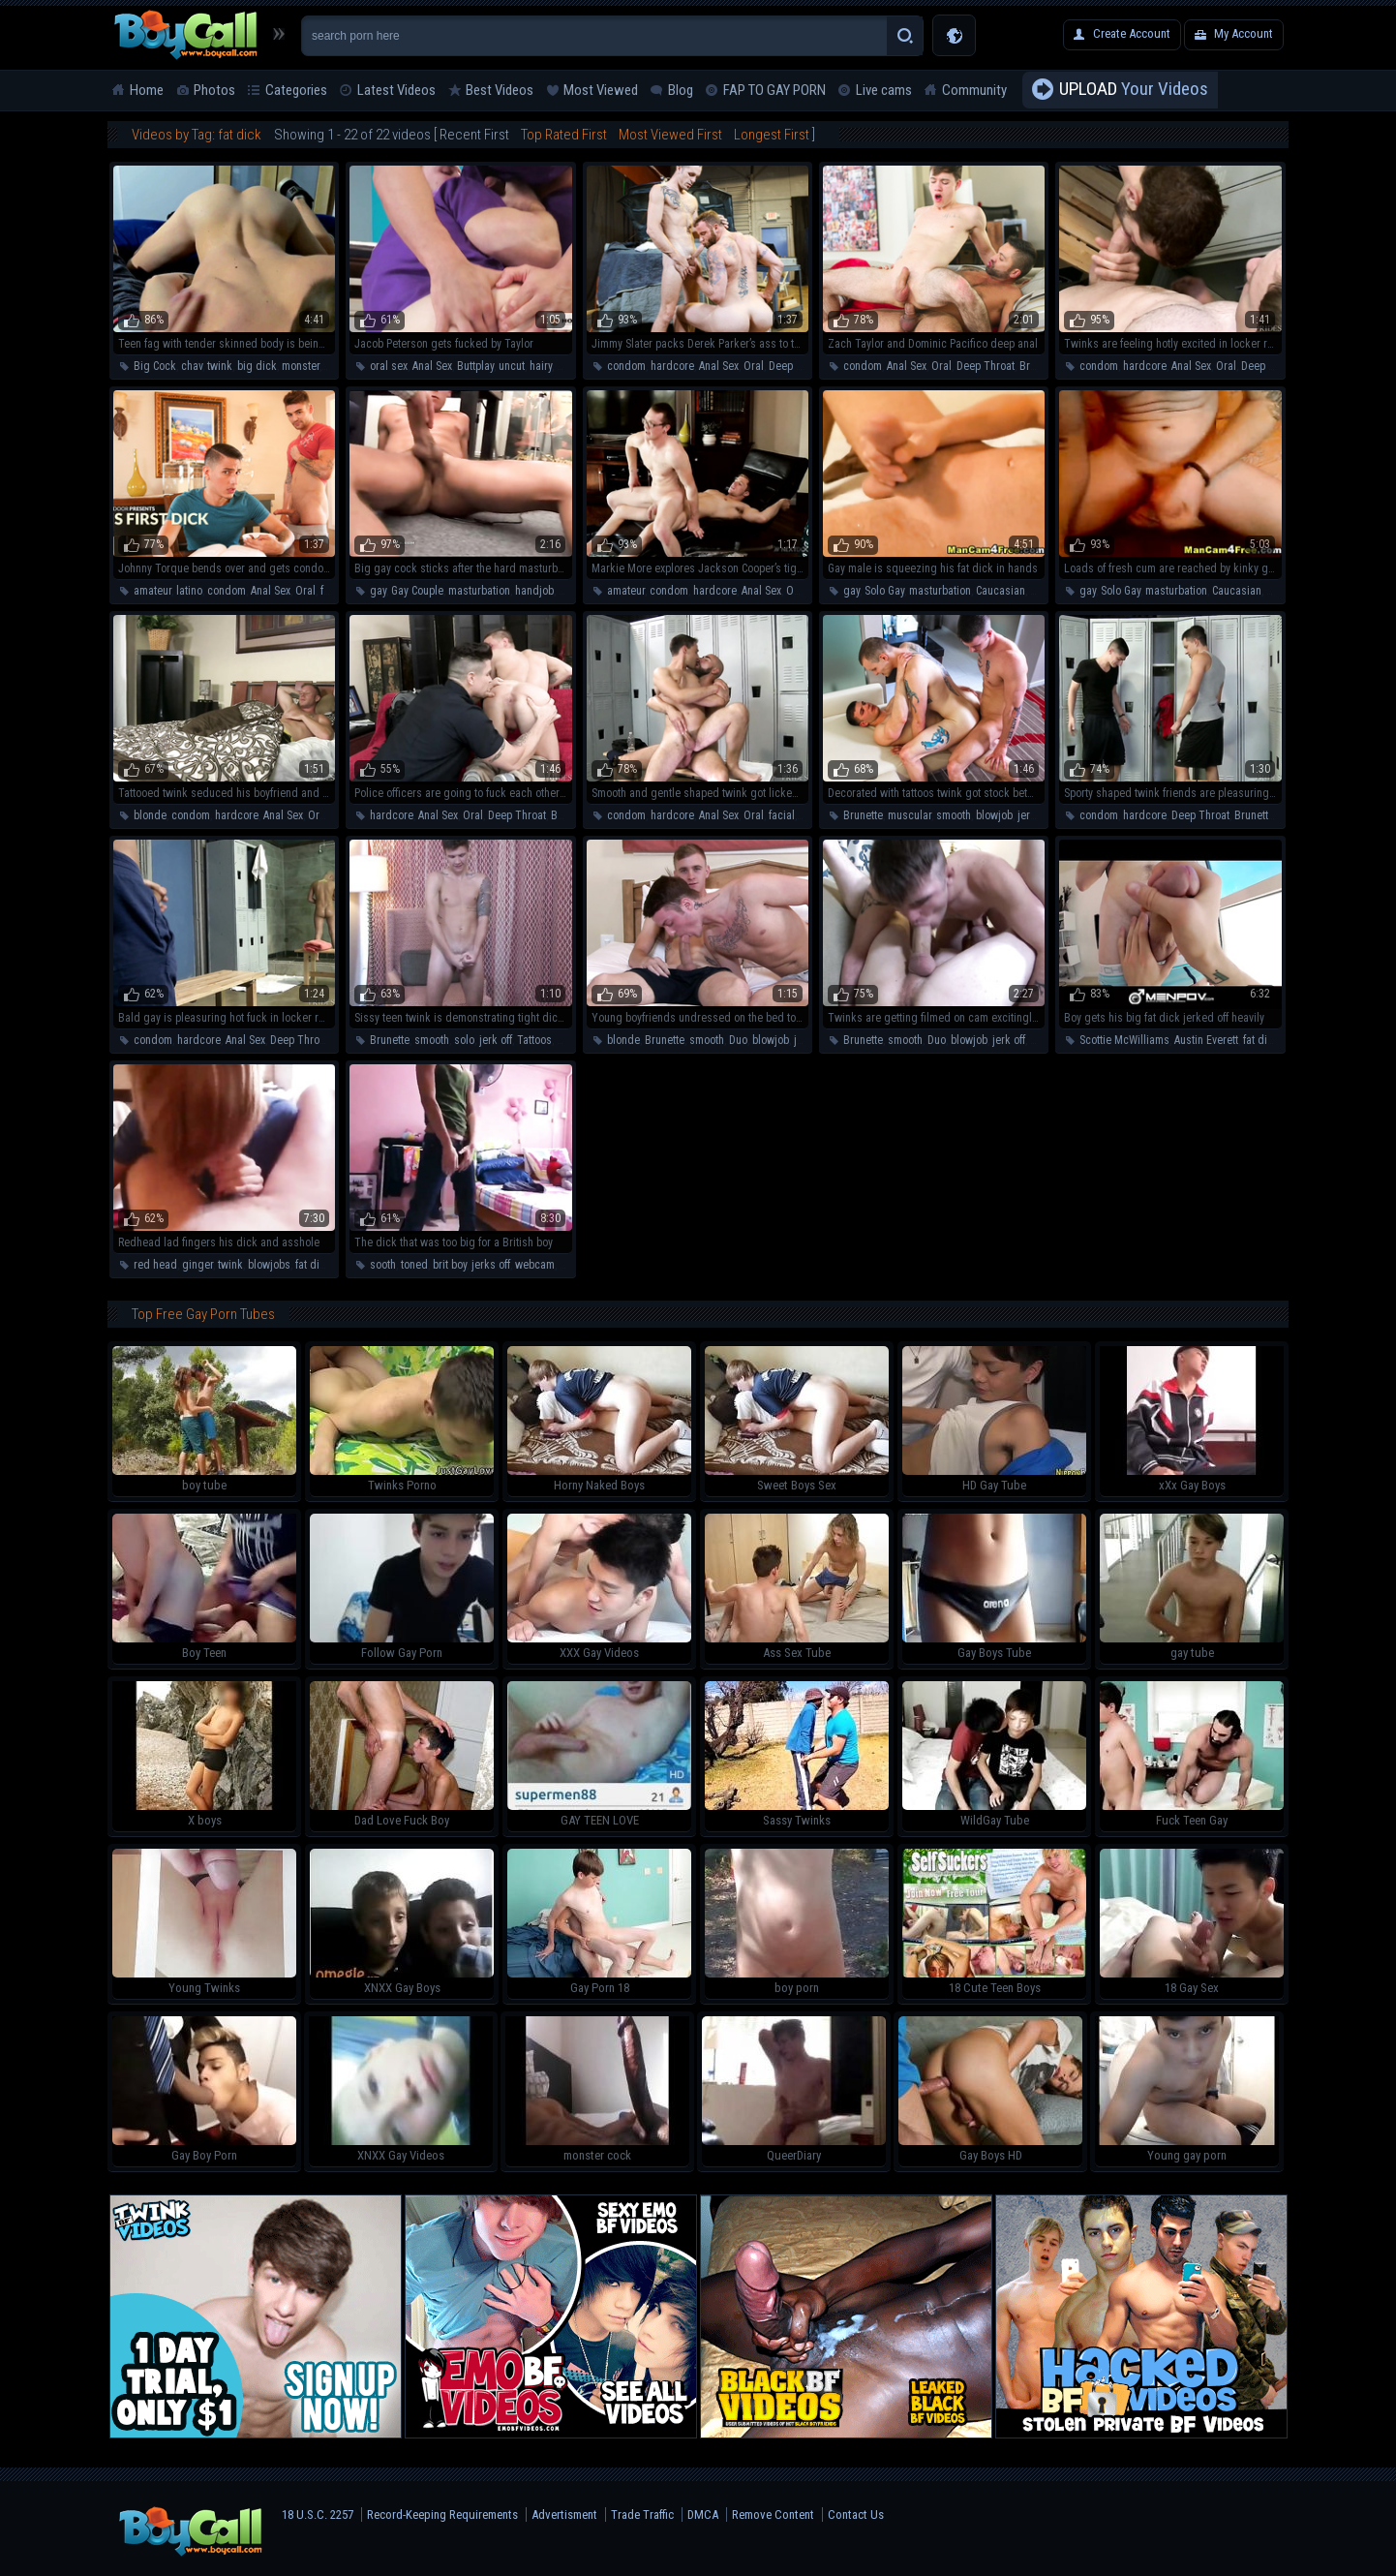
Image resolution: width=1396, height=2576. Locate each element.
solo (464, 1040)
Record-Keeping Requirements (442, 2514)
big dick (257, 366)
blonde (150, 815)
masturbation (479, 591)
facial (333, 591)
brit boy (450, 1265)
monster (300, 366)
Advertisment (564, 2514)
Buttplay (475, 366)
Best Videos (499, 90)
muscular (909, 815)
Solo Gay (884, 591)
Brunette (1039, 366)
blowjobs (269, 1265)
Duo (738, 1040)
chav (191, 366)
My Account (1243, 33)
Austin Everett (1206, 1040)
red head (155, 1265)
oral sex (389, 366)
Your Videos (1133, 90)
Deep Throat (798, 366)
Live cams (884, 90)
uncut (512, 366)
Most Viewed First (670, 134)
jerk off (1033, 815)
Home (147, 90)
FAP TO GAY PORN (774, 90)
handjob (534, 591)
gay (378, 591)
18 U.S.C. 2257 (317, 2514)
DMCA (702, 2514)
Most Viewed (600, 90)
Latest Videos (396, 90)
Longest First (771, 134)
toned (414, 1265)
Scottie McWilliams (1124, 1040)
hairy (541, 366)
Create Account (1131, 33)
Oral (754, 366)
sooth (383, 1265)
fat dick (1261, 1040)
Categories (296, 90)
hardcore (672, 366)
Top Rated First (564, 134)
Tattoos (534, 1040)
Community (974, 90)
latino (189, 591)
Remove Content (773, 2514)
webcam (535, 1265)
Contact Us (856, 2514)
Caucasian (1000, 591)
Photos (214, 90)
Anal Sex (432, 366)
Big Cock (155, 366)
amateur (152, 591)
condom (626, 366)
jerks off (490, 1265)
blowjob (994, 815)
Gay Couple (417, 591)
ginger (197, 1265)
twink (219, 366)
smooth (953, 815)
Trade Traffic (642, 2514)
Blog (680, 90)
